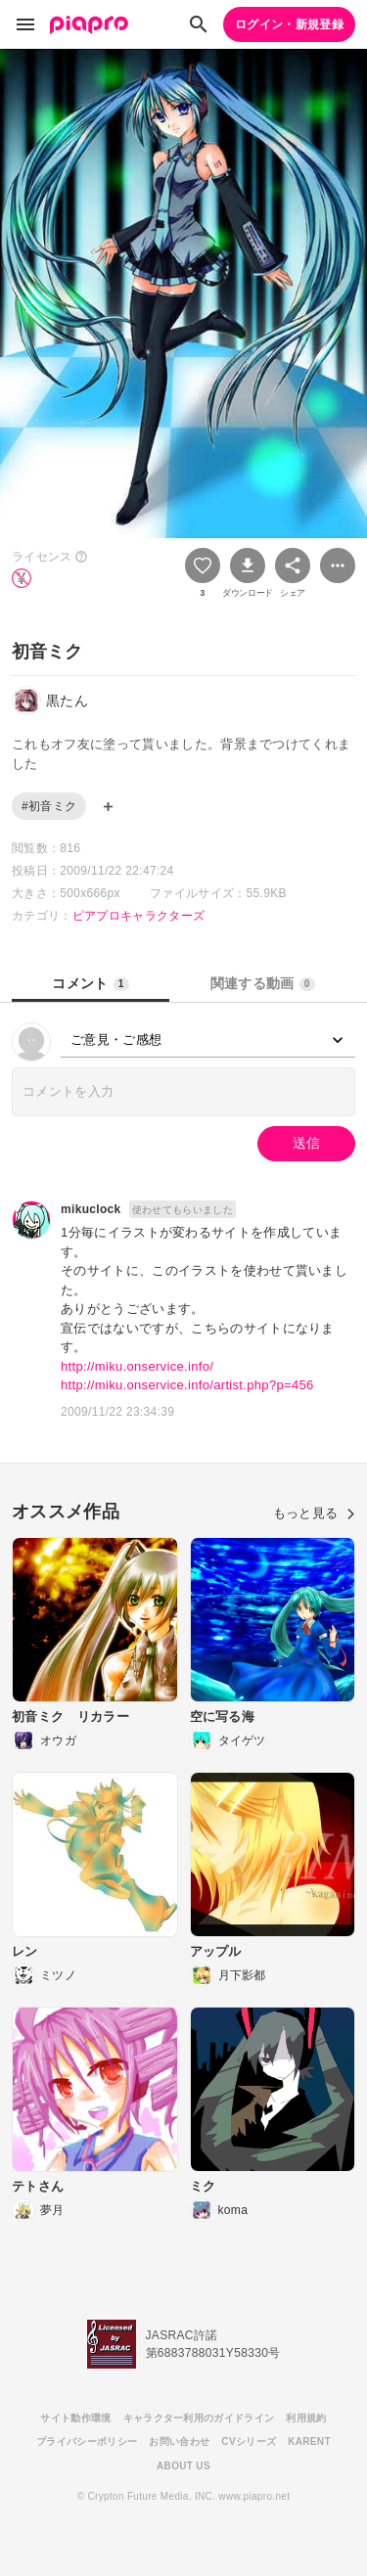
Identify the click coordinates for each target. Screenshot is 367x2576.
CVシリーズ (248, 2441)
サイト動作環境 (75, 2418)
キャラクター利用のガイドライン (199, 2418)
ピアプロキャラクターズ (139, 916)
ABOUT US (183, 2466)
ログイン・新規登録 (289, 24)
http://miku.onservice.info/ (137, 1366)
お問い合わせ (179, 2441)
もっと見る (314, 1513)
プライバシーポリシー (86, 2441)
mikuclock (91, 1209)
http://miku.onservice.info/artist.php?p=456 (187, 1385)
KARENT (309, 2441)
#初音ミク (49, 806)
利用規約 (306, 2418)
